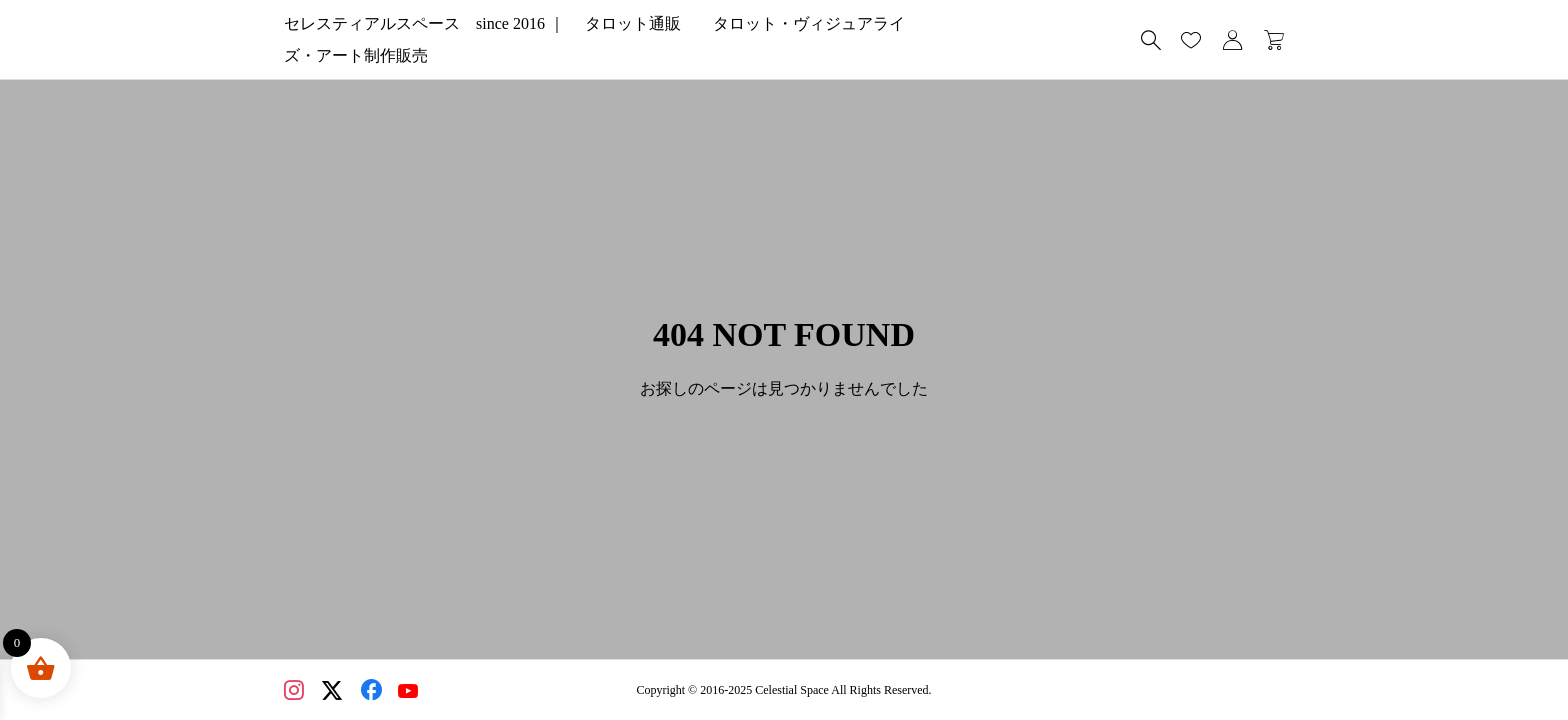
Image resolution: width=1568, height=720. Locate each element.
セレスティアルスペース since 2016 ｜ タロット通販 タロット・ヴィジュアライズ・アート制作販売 (666, 39)
